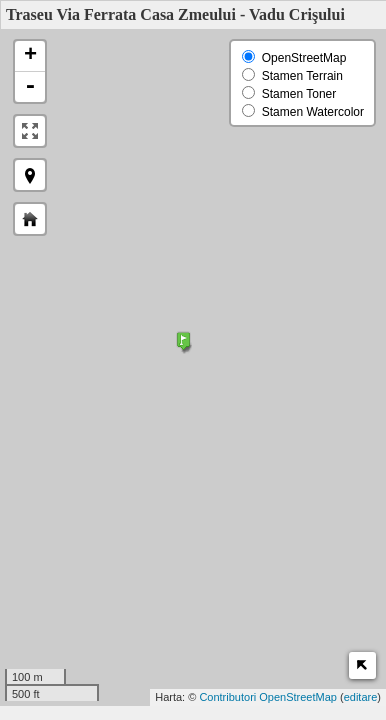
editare (361, 697)
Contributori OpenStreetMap (268, 697)
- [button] (30, 87)
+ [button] (30, 56)
